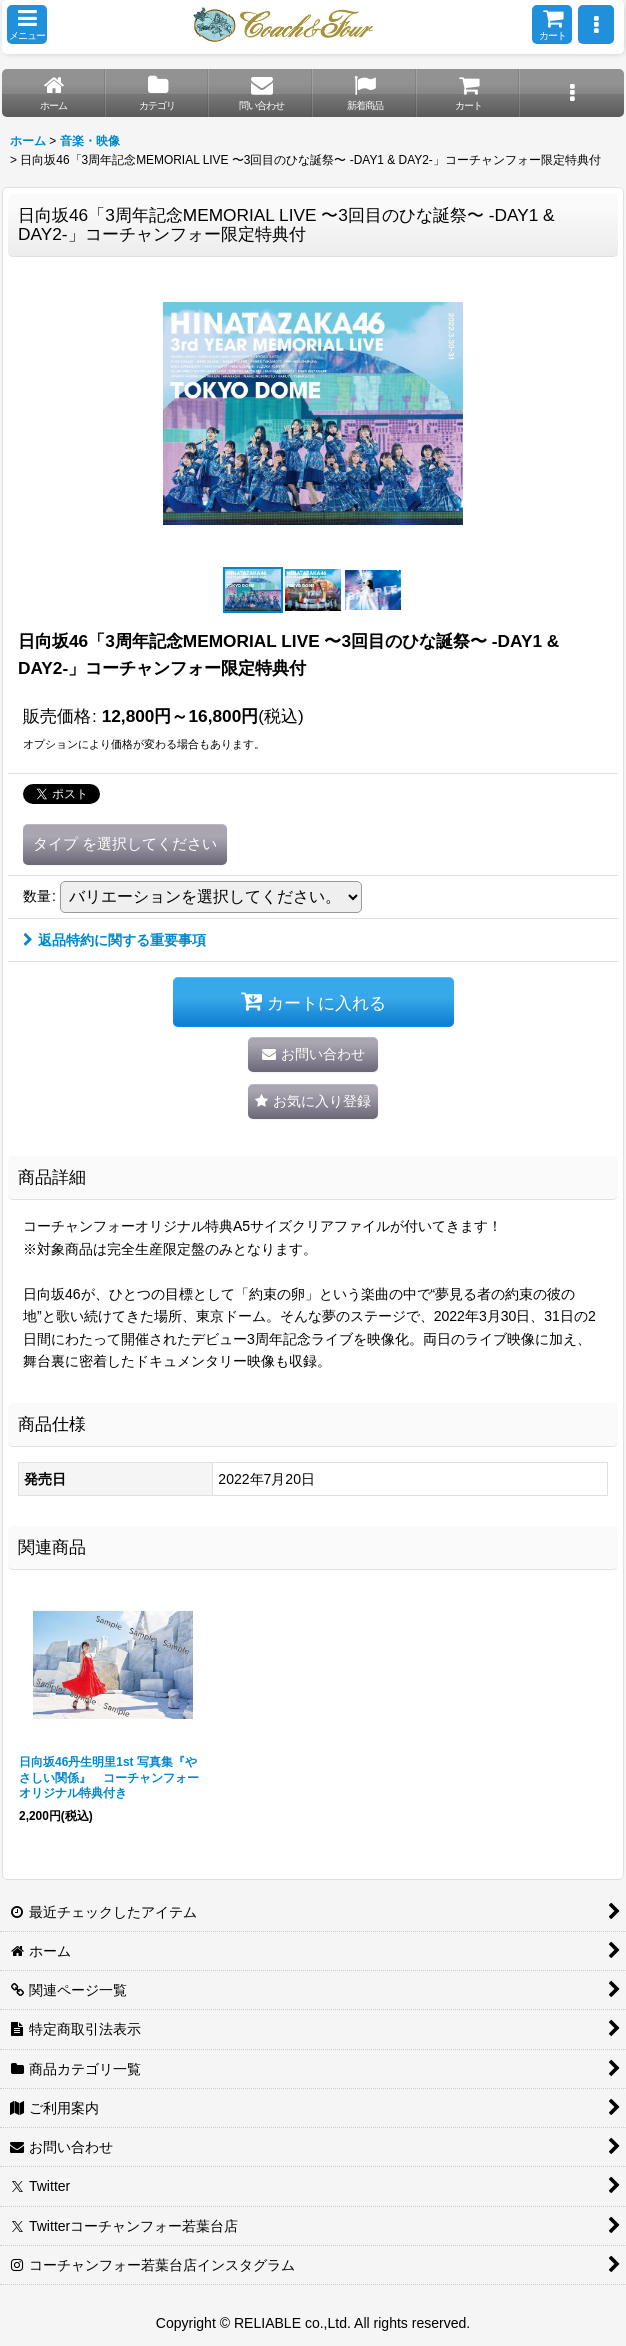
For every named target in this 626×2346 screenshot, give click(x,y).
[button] (27, 24)
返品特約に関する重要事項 (114, 940)
